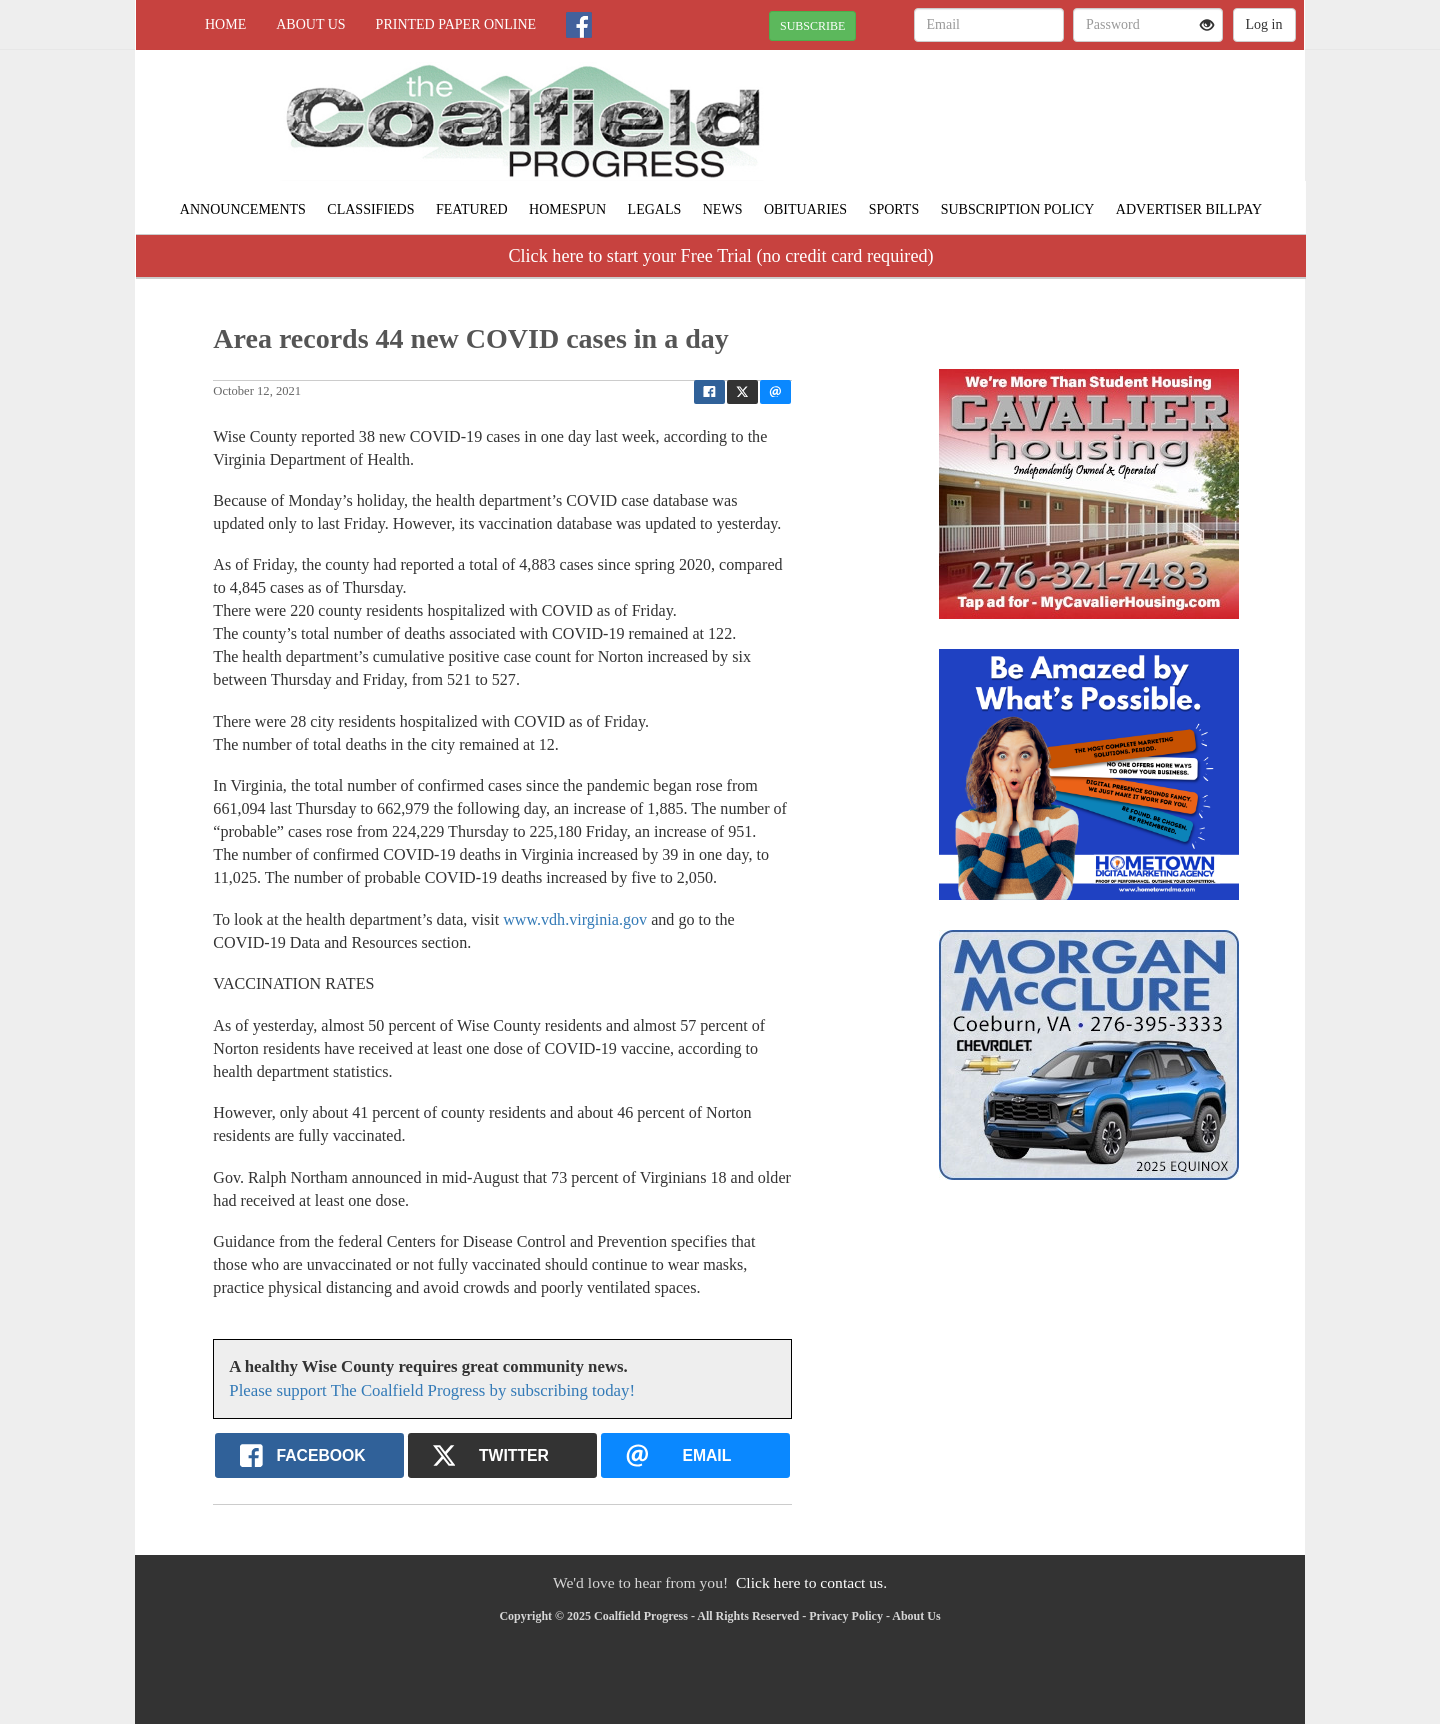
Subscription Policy (1018, 209)
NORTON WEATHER (1121, 120)
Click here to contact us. (811, 1582)
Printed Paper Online (456, 24)
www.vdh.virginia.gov (575, 919)
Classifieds (370, 209)
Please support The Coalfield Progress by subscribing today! (432, 1390)
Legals (655, 209)
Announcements (243, 209)
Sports (894, 209)
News (723, 209)
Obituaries (805, 209)
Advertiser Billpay (1189, 209)
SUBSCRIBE (812, 26)
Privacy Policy (846, 1616)
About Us (310, 24)
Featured (472, 209)
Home (225, 24)
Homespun (567, 209)
